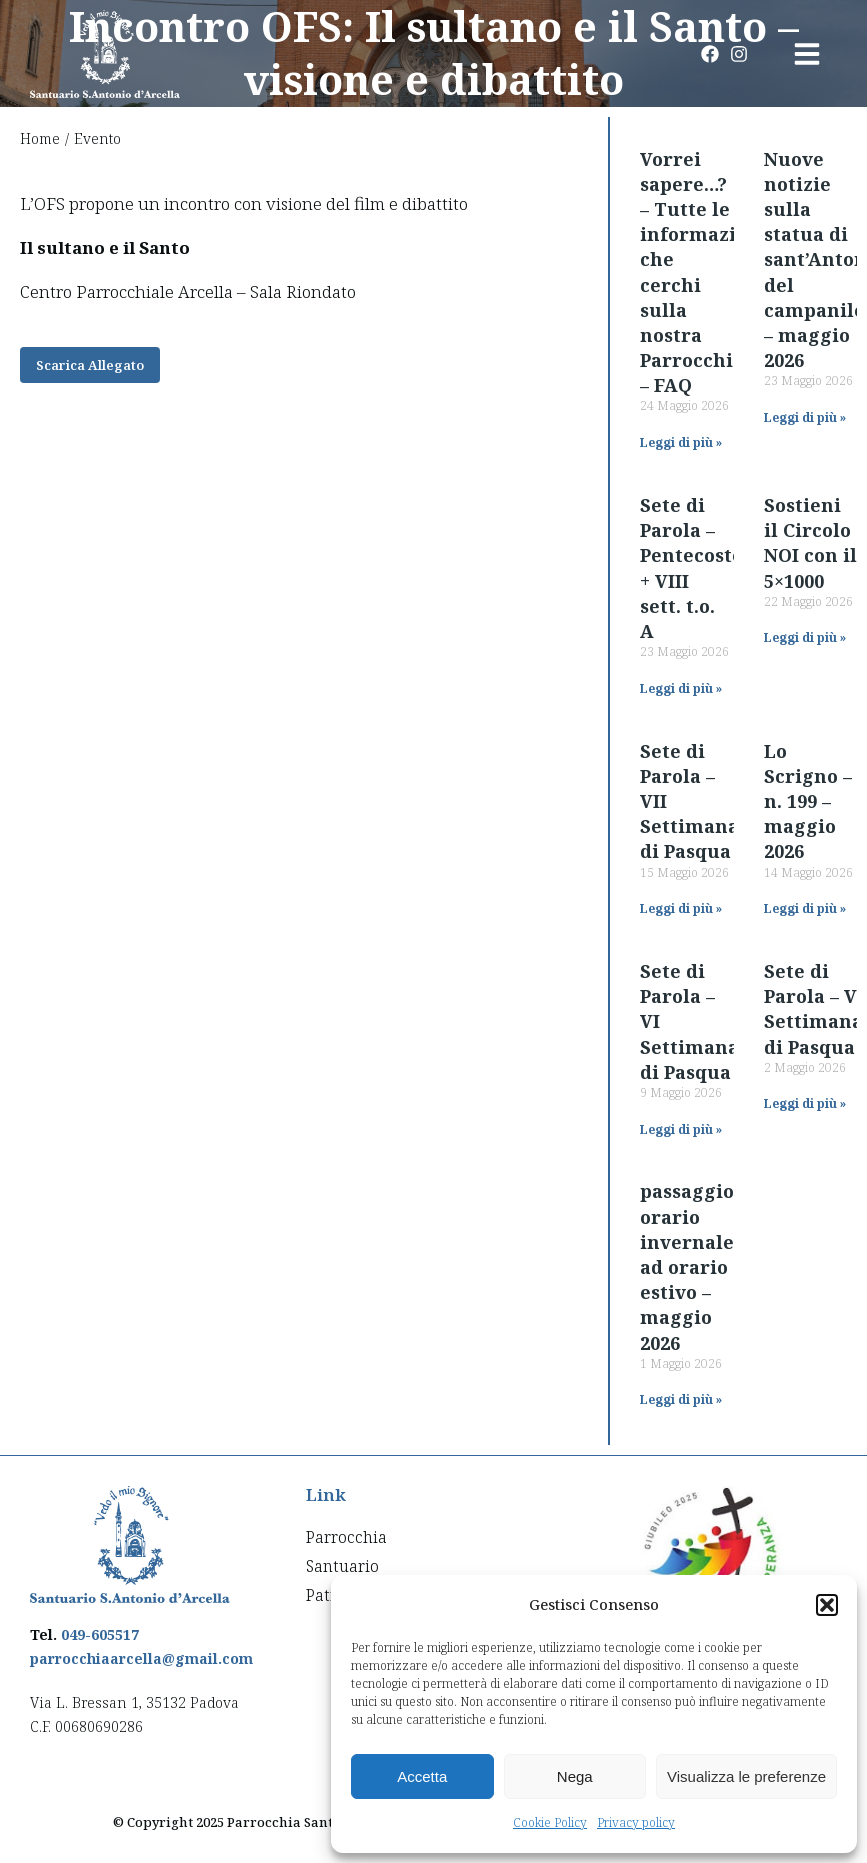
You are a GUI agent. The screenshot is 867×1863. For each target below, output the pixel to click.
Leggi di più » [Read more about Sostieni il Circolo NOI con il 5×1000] (805, 637)
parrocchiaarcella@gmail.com (141, 1658)
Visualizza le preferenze (746, 1776)
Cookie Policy (550, 1822)
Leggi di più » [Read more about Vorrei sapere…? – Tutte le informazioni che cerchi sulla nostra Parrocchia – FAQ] (681, 442)
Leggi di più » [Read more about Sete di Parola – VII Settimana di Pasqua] (681, 908)
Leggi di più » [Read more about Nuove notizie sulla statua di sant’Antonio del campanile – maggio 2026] (805, 417)
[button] (827, 1605)
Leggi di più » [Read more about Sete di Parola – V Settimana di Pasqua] (805, 1103)
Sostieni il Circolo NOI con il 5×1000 (810, 543)
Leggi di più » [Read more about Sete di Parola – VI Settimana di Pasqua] (681, 1129)
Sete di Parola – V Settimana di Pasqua (813, 1009)
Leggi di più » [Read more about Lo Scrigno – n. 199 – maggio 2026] (805, 908)
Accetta (422, 1776)
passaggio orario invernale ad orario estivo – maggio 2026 (687, 1266)
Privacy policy (636, 1822)
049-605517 (100, 1634)
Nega (575, 1776)
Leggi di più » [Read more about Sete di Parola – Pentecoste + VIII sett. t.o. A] (681, 688)
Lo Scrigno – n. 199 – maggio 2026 (808, 801)
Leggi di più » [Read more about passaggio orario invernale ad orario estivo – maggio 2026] (681, 1399)
